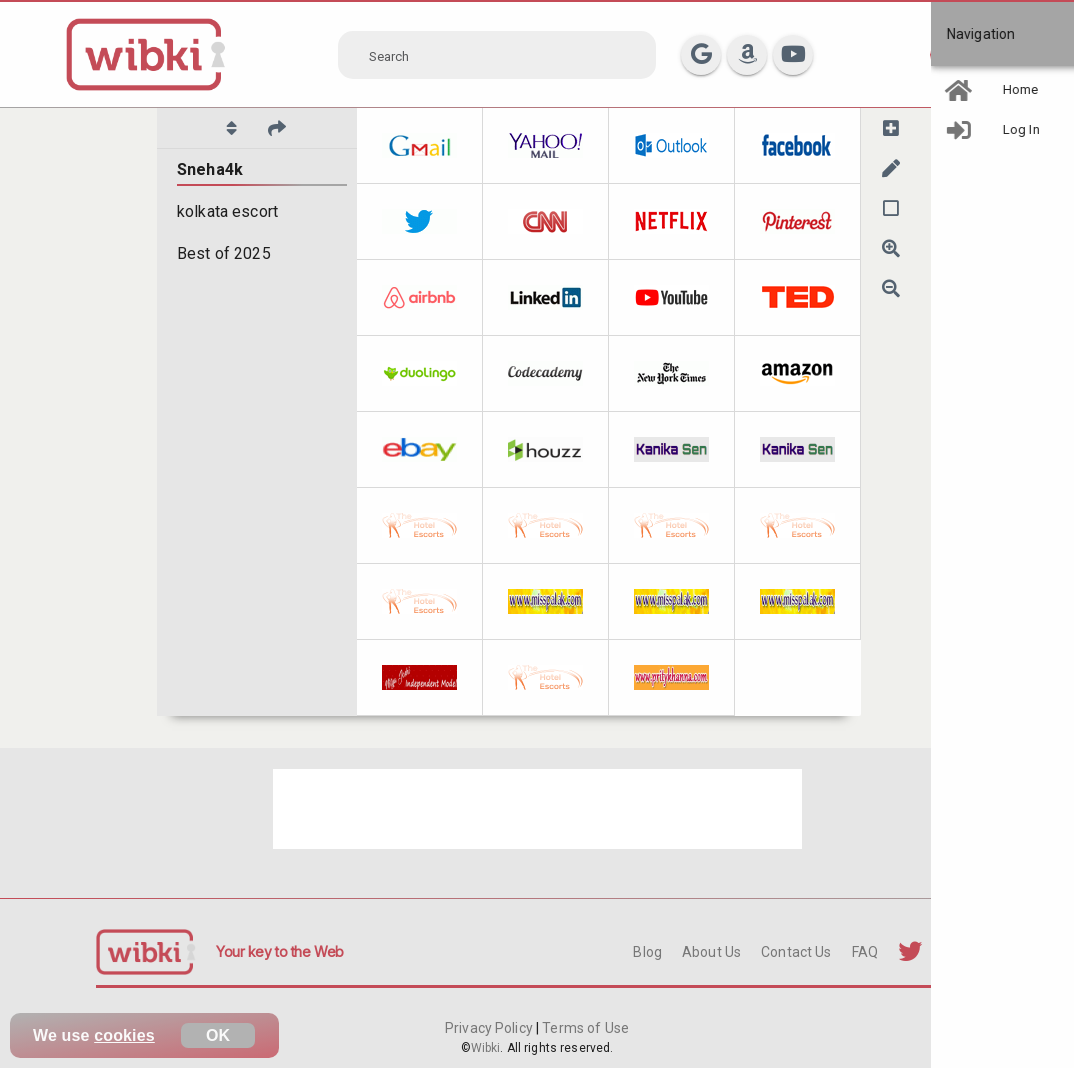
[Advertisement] (537, 809)
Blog (647, 952)
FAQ (865, 952)
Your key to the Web (280, 951)
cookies (124, 1035)
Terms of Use (584, 1028)
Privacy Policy (490, 1028)
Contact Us (796, 952)
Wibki (486, 1048)
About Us (711, 952)
